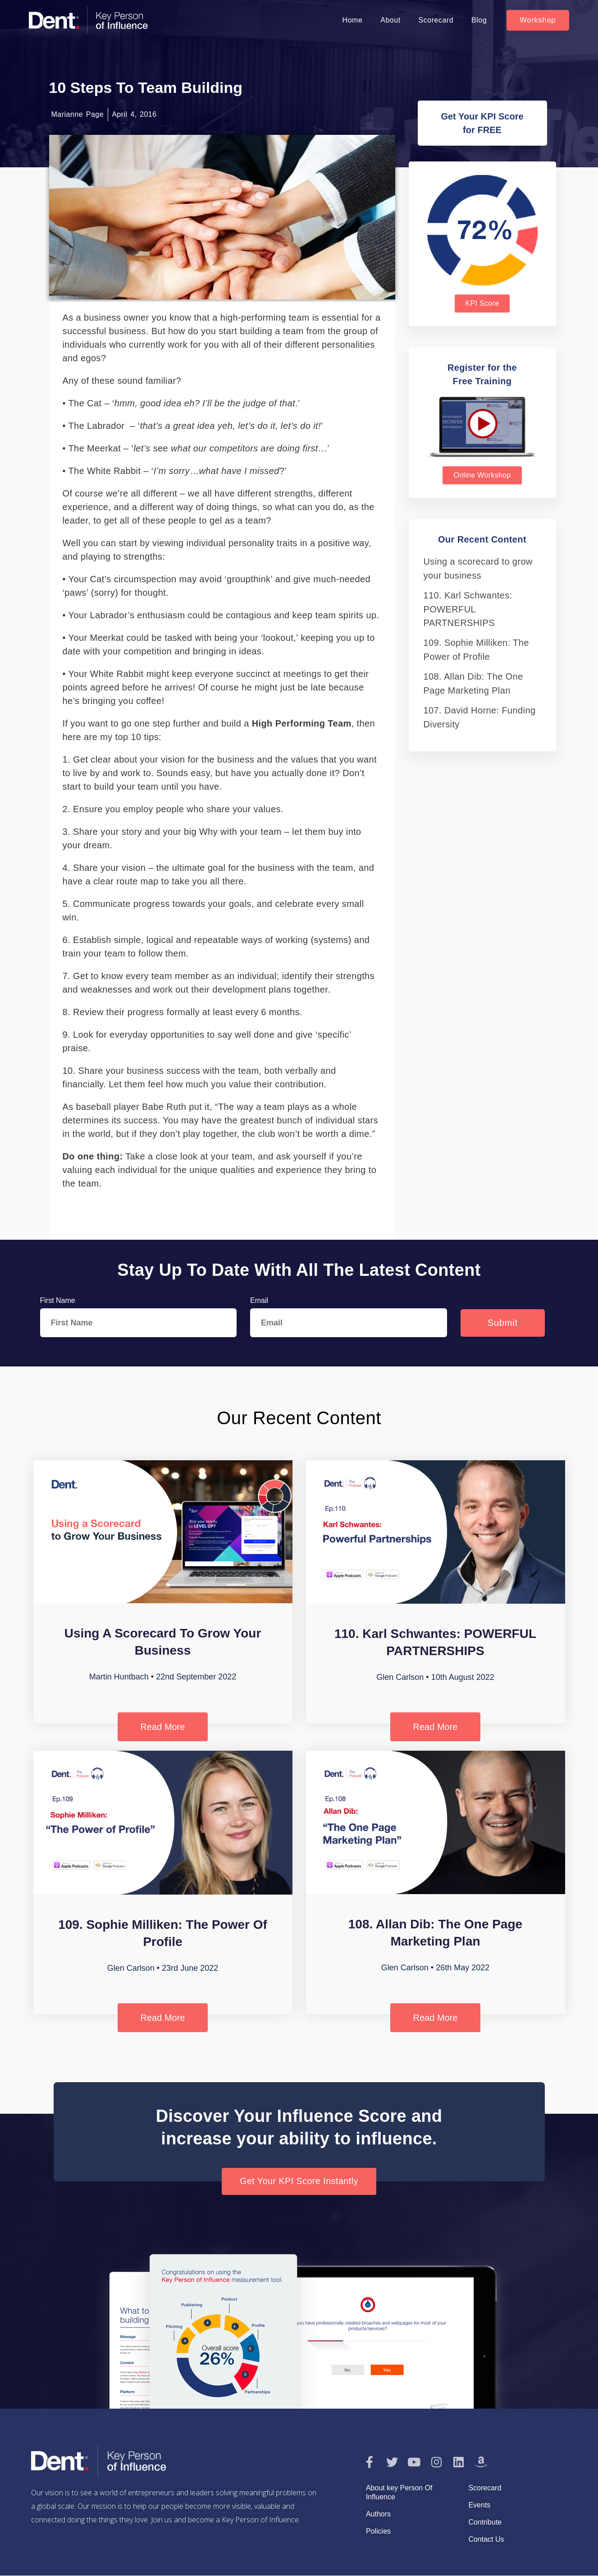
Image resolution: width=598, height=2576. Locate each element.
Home (352, 20)
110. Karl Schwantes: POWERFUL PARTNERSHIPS (468, 609)
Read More (163, 1727)
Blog (479, 20)
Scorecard (436, 20)
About (390, 20)
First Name (57, 1300)
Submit (503, 1323)
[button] (538, 20)
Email (259, 1300)
